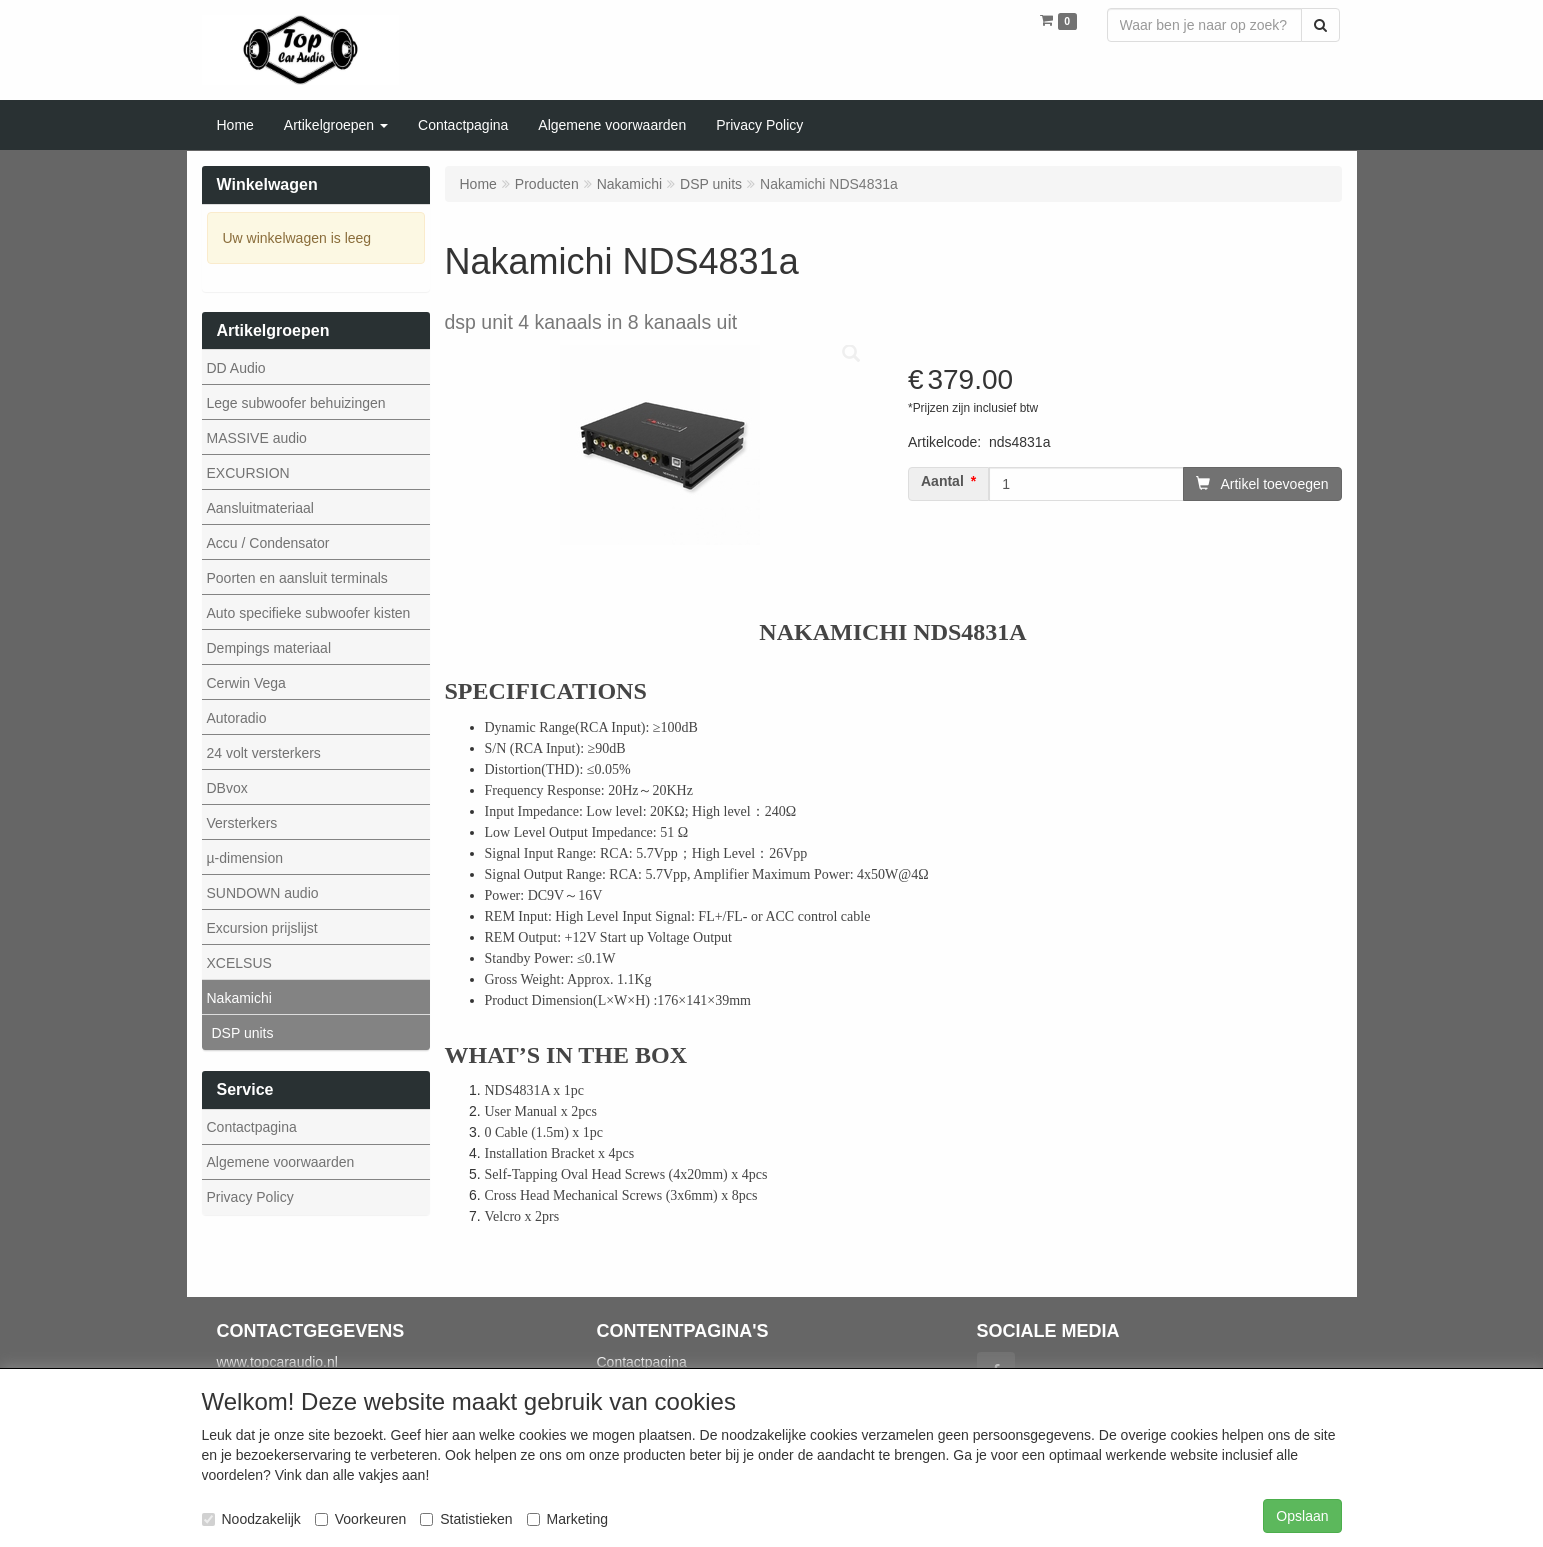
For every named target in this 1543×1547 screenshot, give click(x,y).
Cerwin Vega (246, 683)
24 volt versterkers (264, 753)
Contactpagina (252, 1127)
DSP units (243, 1033)
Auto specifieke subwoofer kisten (309, 613)
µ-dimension (245, 858)
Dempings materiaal (269, 648)
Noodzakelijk (251, 1519)
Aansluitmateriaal (260, 508)
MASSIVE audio (257, 438)
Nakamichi (239, 998)
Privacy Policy (250, 1197)
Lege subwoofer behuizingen (296, 403)
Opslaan (1302, 1516)
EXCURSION (248, 473)
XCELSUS (239, 963)
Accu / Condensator (268, 543)
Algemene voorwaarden (281, 1162)
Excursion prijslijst (262, 928)
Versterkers (242, 823)
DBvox (227, 788)
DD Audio (236, 368)
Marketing (567, 1519)
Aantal (942, 481)
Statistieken (466, 1519)
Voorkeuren (361, 1519)
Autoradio (237, 718)
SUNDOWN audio (263, 893)
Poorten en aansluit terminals (297, 578)
